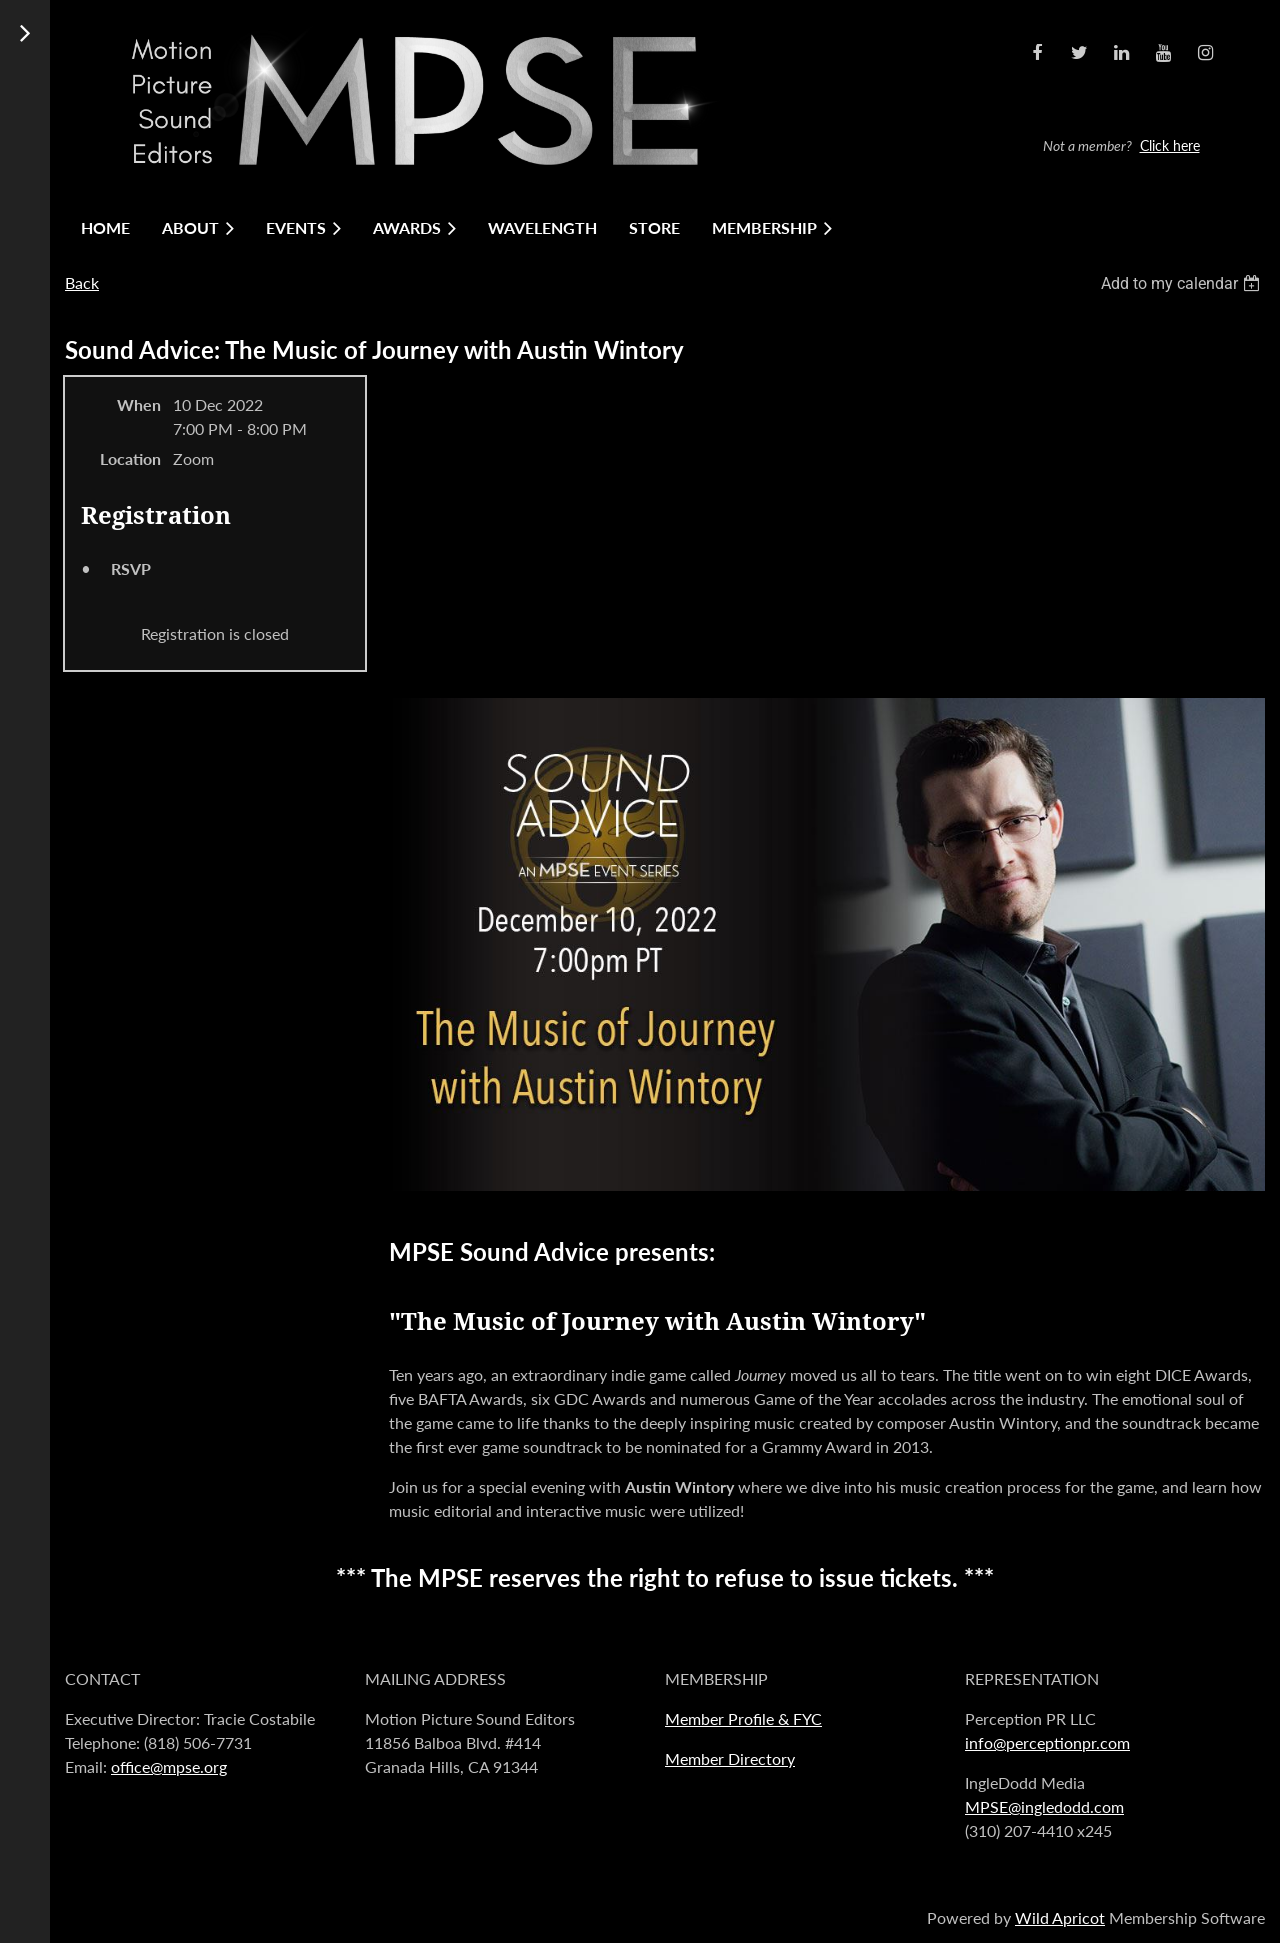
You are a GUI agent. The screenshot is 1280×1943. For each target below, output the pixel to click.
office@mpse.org (169, 1766)
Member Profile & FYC (743, 1718)
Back (82, 282)
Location (130, 458)
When (139, 404)
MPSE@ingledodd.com (1044, 1806)
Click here (1170, 145)
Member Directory (730, 1758)
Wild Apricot (1060, 1917)
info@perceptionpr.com (1047, 1742)
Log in (1127, 78)
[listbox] (1183, 283)
